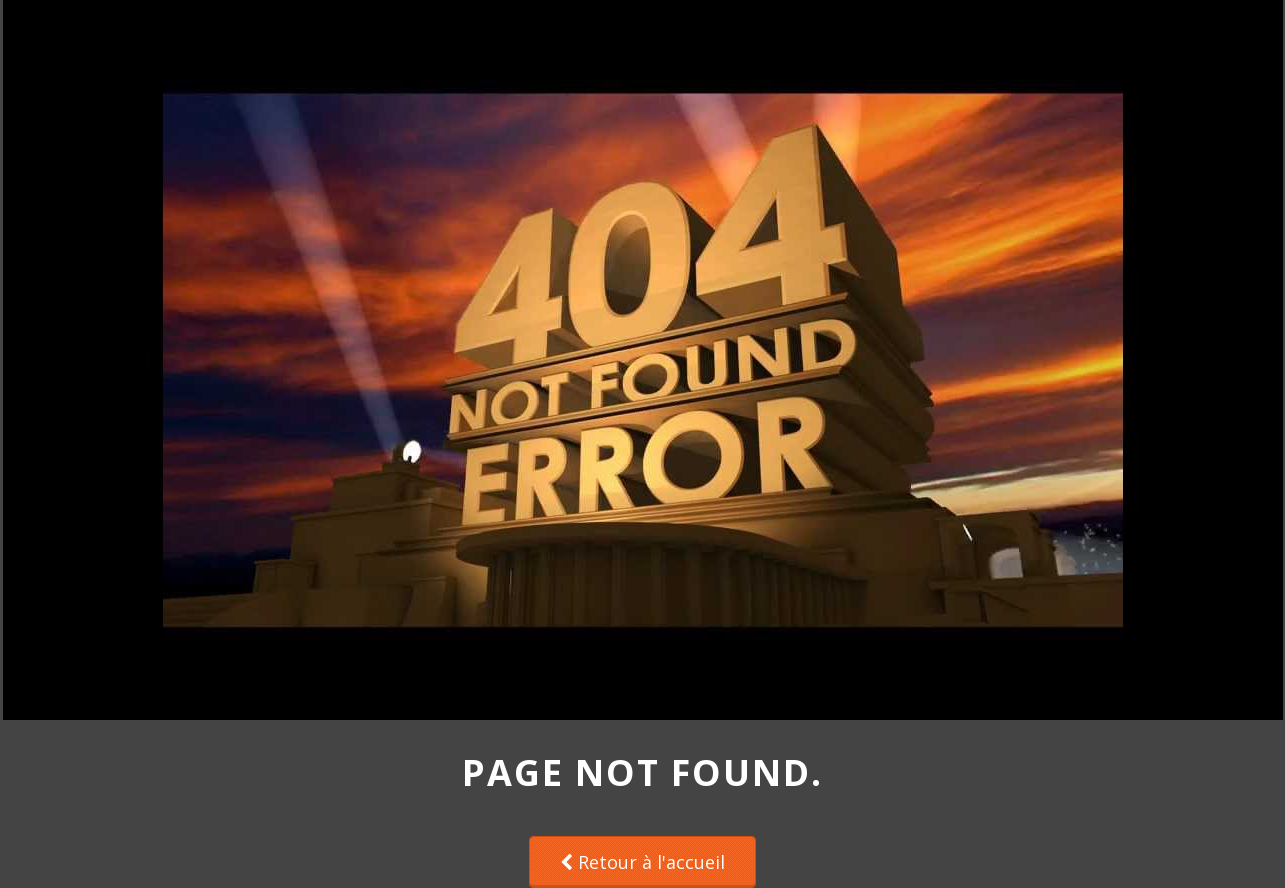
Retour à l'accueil (642, 862)
